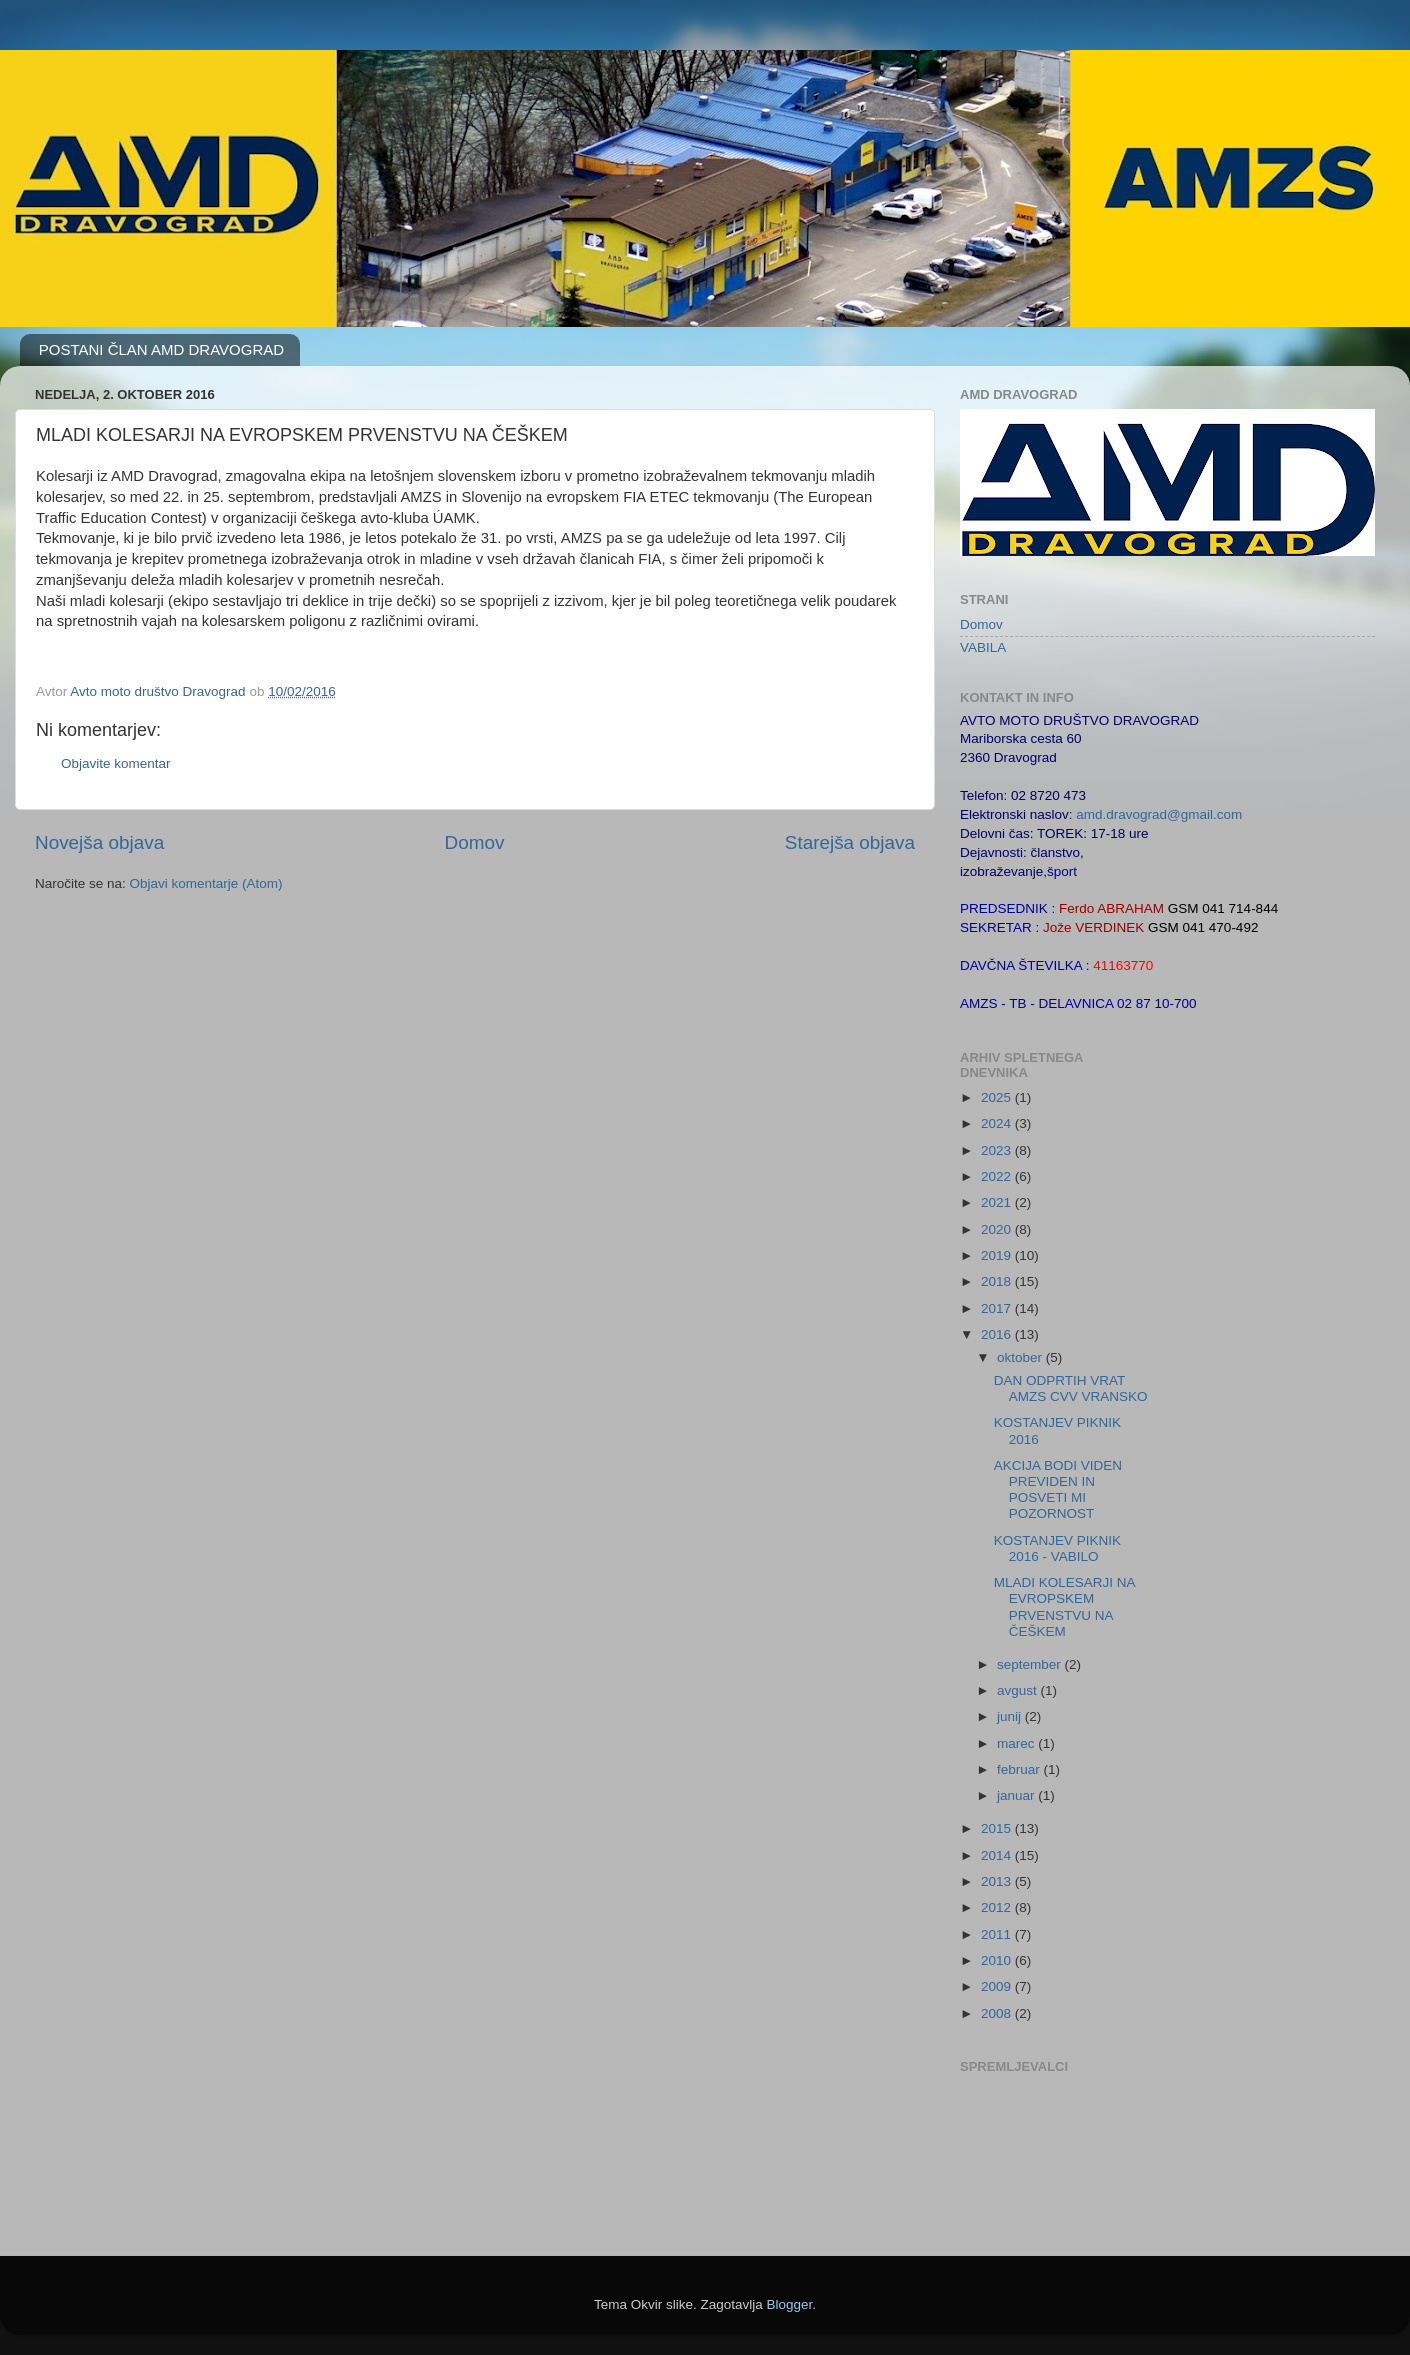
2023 (998, 1150)
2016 (998, 1334)
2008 (998, 2013)
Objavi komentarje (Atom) (206, 883)
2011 (998, 1934)
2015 (998, 1828)
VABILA (983, 647)
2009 (998, 1986)
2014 (998, 1855)
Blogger (790, 2304)
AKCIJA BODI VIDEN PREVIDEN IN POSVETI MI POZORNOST (1058, 1490)
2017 (998, 1308)
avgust (1019, 1690)
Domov (475, 842)
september (1031, 1664)
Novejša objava (99, 842)
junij (1011, 1716)
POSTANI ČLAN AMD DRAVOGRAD (161, 349)
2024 (998, 1123)
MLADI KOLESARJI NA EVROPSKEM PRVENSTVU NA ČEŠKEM (1064, 1607)
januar (1017, 1795)
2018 (998, 1281)
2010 (998, 1960)
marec (1017, 1743)
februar (1020, 1769)
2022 (998, 1176)
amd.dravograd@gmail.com (1159, 814)
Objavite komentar (116, 763)
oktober (1021, 1357)
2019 (998, 1255)
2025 (998, 1097)
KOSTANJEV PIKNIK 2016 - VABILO (1057, 1548)
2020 (998, 1229)
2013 (998, 1881)
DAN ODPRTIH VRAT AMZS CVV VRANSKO (1071, 1388)
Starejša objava (850, 842)
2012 (998, 1907)
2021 (998, 1202)
